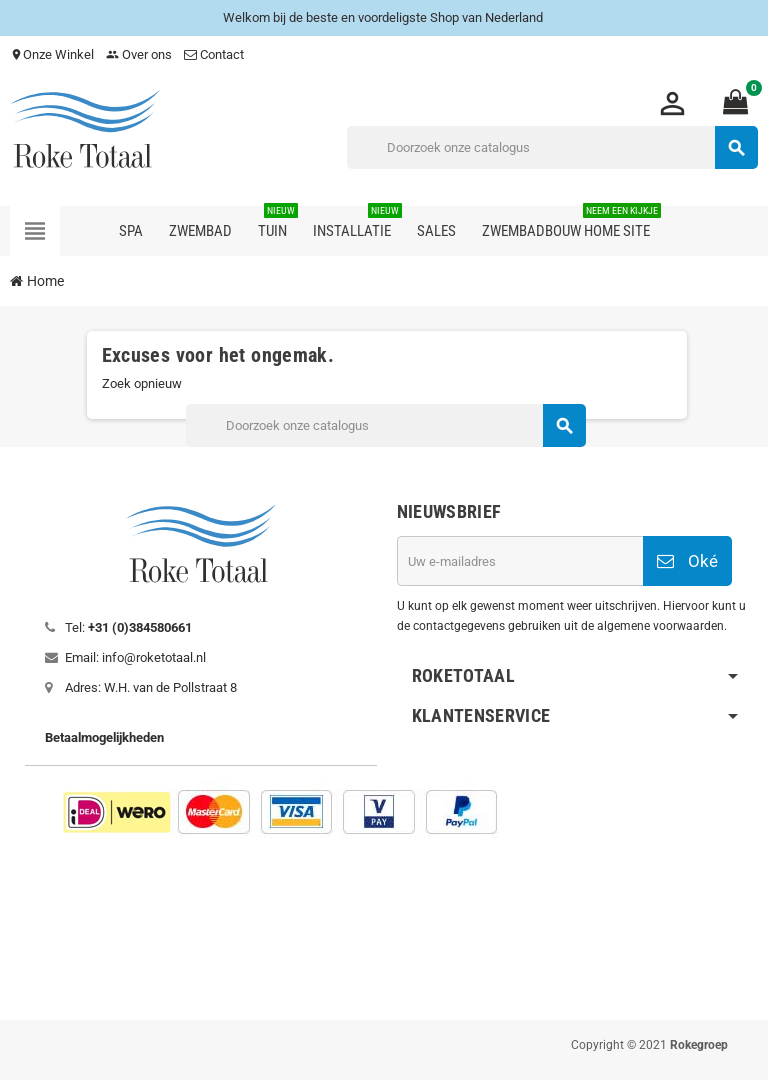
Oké (687, 561)
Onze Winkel (52, 54)
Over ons (139, 54)
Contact (215, 54)
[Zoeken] (552, 147)
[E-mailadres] (520, 561)
